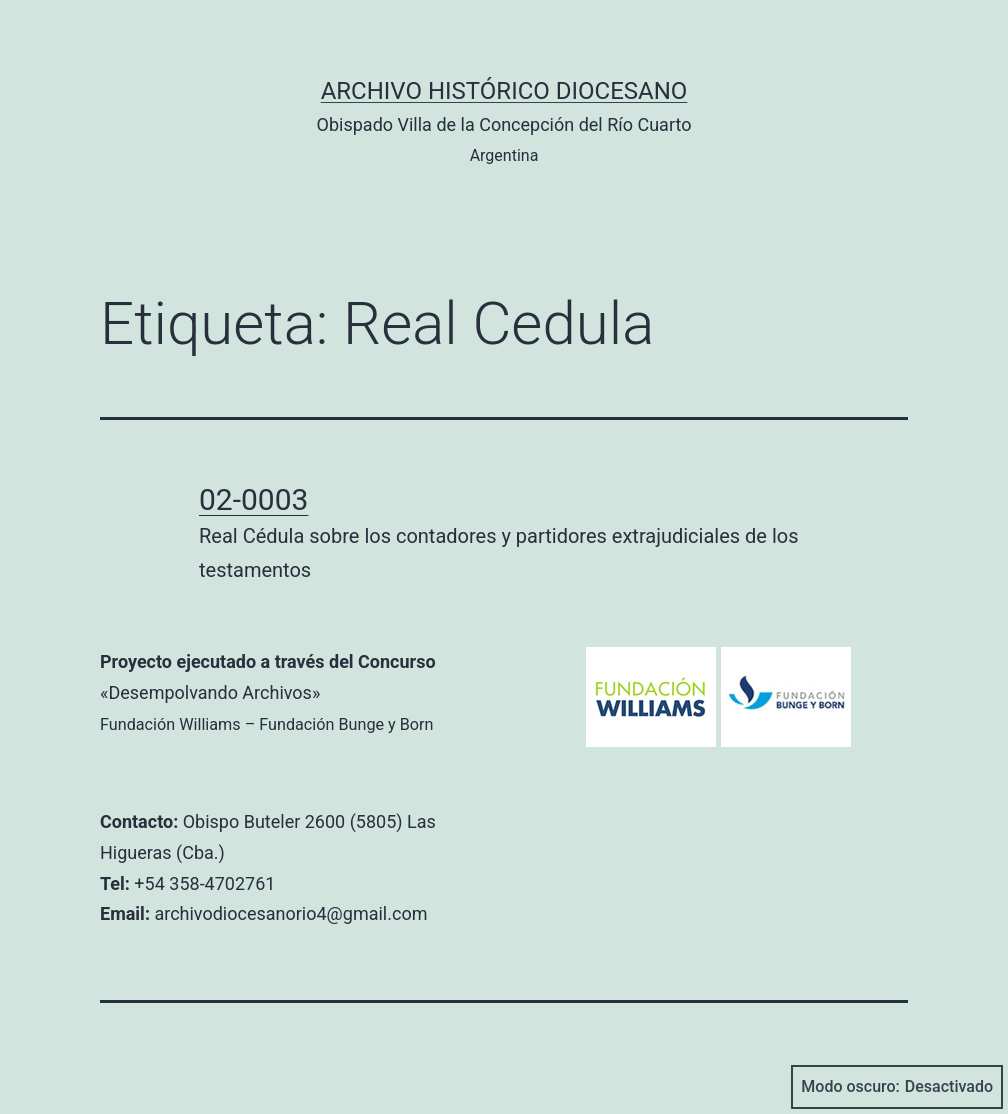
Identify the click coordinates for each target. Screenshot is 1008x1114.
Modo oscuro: (897, 1087)
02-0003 (253, 499)
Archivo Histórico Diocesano (504, 91)
